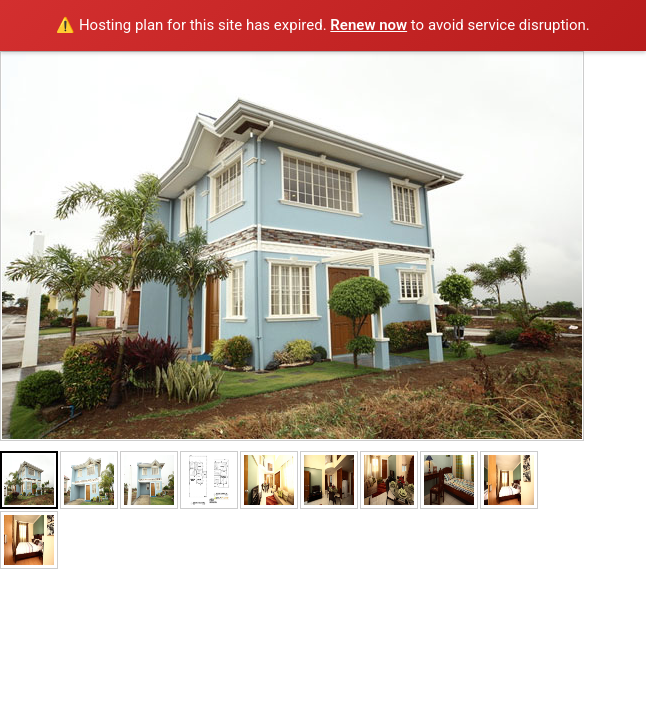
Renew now (368, 25)
